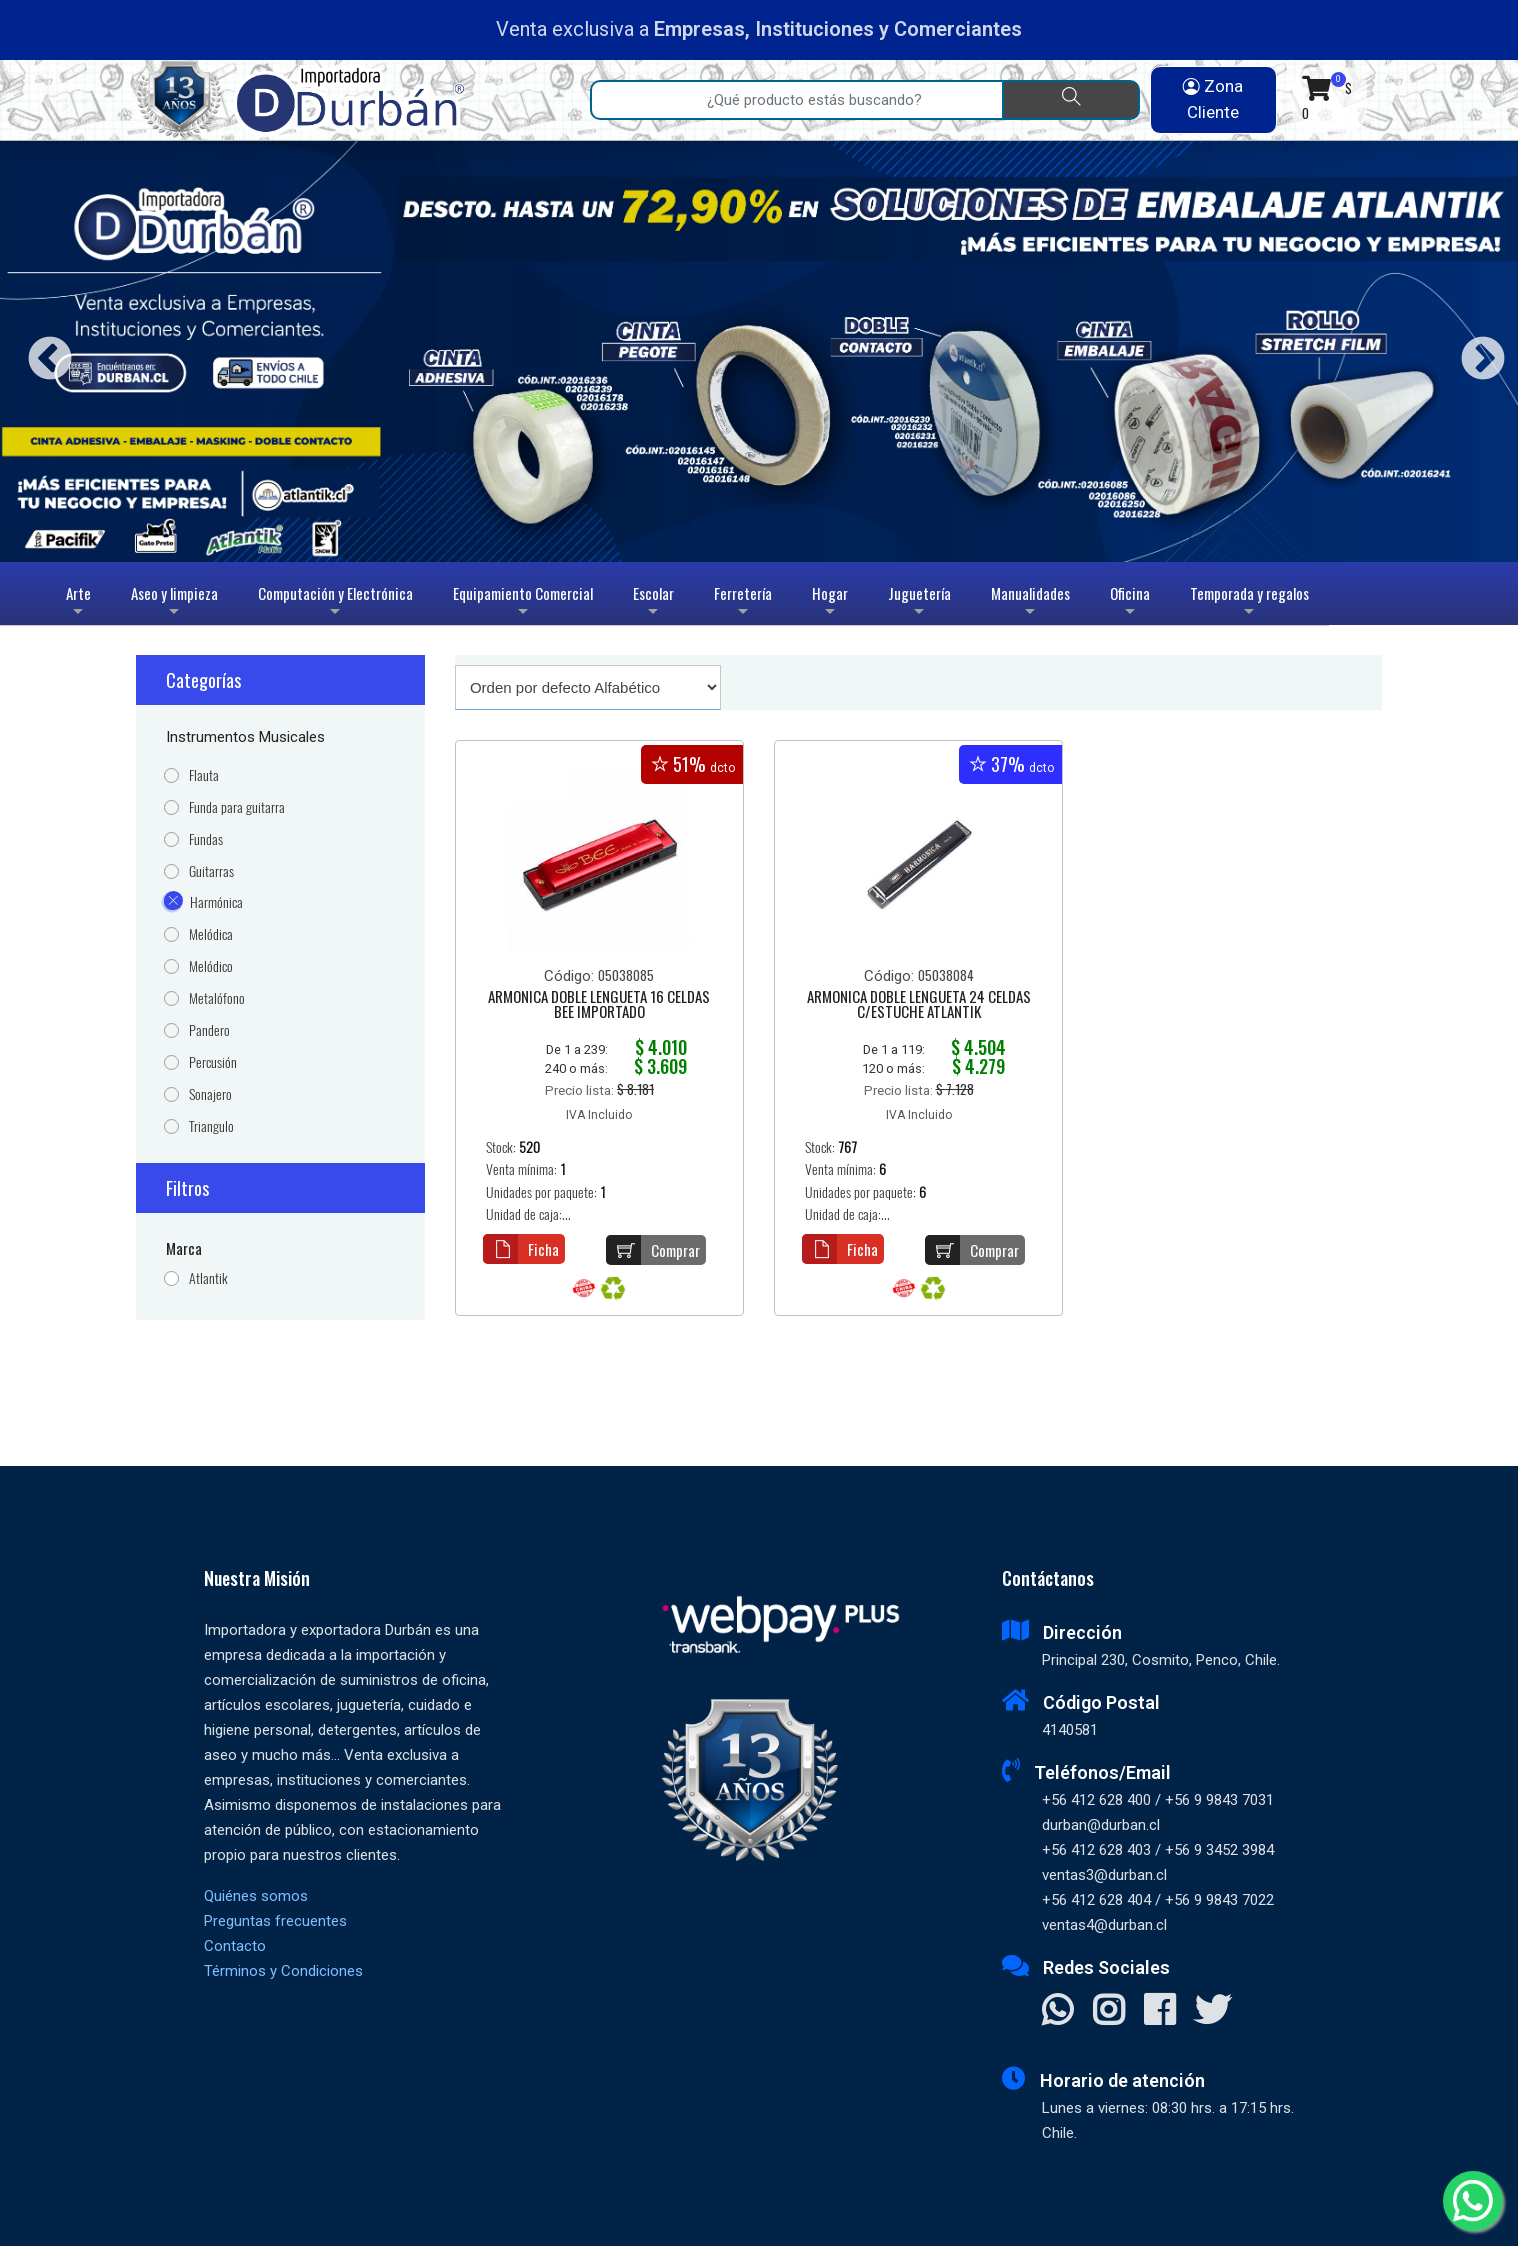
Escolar (653, 603)
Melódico (211, 966)
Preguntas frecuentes (275, 1921)
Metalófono (217, 998)
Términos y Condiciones (283, 1971)
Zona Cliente (1213, 99)
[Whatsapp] (1473, 2201)
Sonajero (210, 1094)
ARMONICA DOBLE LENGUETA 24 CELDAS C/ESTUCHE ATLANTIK (919, 1005)
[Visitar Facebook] (1159, 2012)
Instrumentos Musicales (245, 737)
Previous (42, 351)
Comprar (653, 1250)
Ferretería (743, 603)
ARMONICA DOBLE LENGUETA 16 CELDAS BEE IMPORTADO (599, 1005)
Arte (80, 603)
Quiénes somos (256, 1896)
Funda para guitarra (237, 807)
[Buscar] (1071, 100)
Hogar (830, 603)
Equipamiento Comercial (523, 603)
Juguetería (919, 603)
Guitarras (211, 871)
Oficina (1130, 603)
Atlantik (208, 1278)
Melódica (211, 934)
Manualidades (1030, 603)
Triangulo (211, 1126)
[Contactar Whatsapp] (1057, 2012)
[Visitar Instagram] (1108, 2012)
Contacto (235, 1946)
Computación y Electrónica (335, 603)
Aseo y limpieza (174, 603)
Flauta (204, 775)
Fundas (206, 839)
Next (1475, 351)
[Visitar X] (1212, 2012)
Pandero (209, 1030)
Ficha (521, 1249)
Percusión (213, 1062)
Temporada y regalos (1249, 603)
